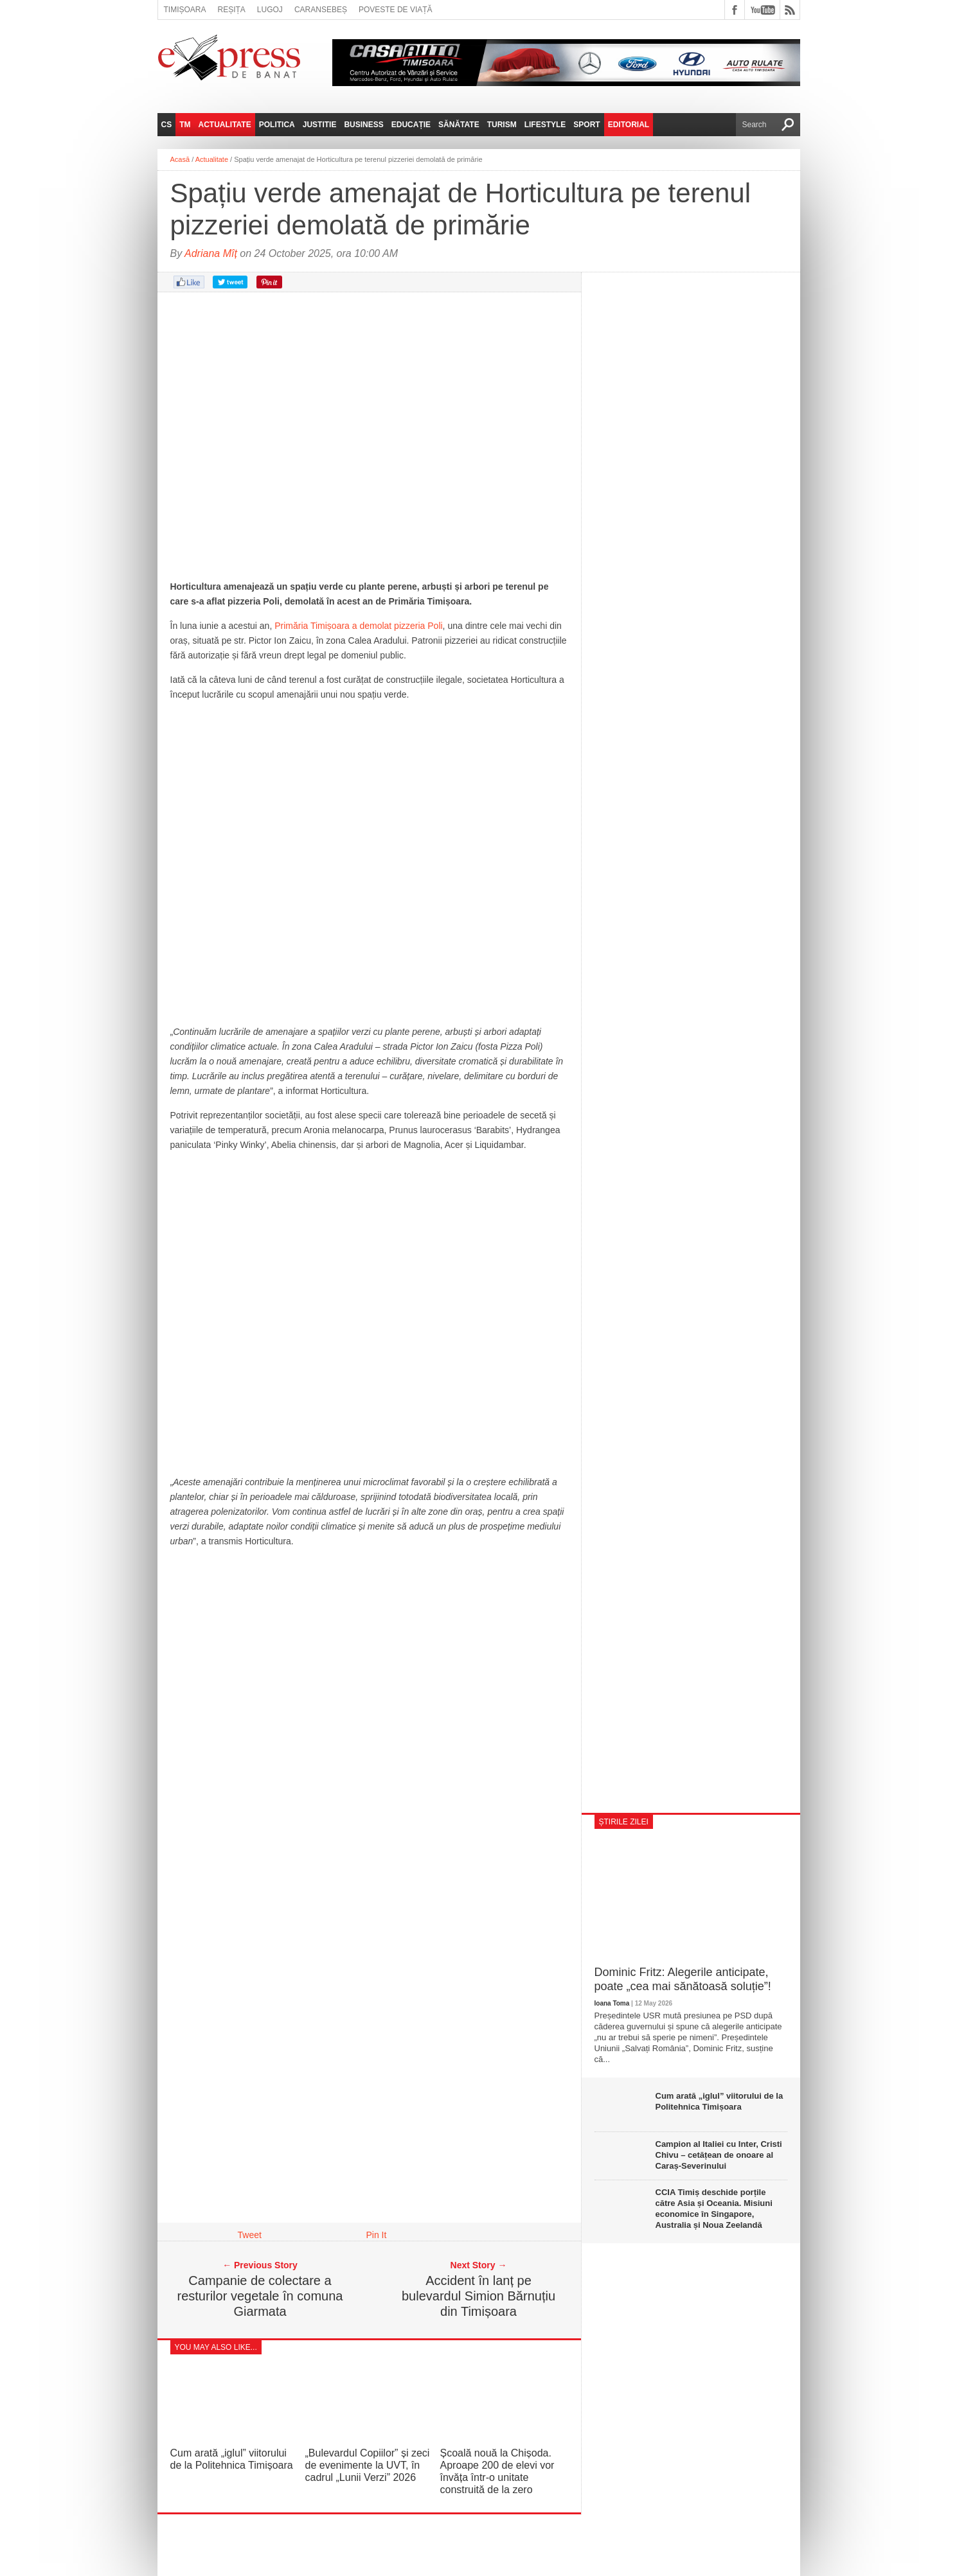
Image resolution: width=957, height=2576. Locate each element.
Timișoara (185, 9)
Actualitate (225, 124)
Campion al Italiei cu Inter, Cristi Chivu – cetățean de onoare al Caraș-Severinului (719, 2155)
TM (184, 124)
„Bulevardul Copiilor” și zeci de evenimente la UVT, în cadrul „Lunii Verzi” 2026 (367, 2465)
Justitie (320, 124)
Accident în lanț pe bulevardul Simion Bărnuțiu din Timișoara (478, 2295)
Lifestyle (545, 124)
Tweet (250, 2235)
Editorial (628, 124)
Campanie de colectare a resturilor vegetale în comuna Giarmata (260, 2295)
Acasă (180, 159)
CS (166, 124)
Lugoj (270, 9)
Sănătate (458, 124)
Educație (411, 124)
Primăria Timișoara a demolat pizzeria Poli (358, 626)
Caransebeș (320, 9)
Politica (277, 124)
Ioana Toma (612, 2003)
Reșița (232, 9)
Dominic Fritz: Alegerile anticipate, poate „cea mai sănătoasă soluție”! (683, 1979)
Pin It (376, 2235)
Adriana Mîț (210, 253)
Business (363, 124)
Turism (502, 124)
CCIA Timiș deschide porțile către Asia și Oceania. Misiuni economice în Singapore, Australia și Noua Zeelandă (714, 2208)
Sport (586, 124)
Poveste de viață (396, 9)
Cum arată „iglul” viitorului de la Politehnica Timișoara (719, 2101)
